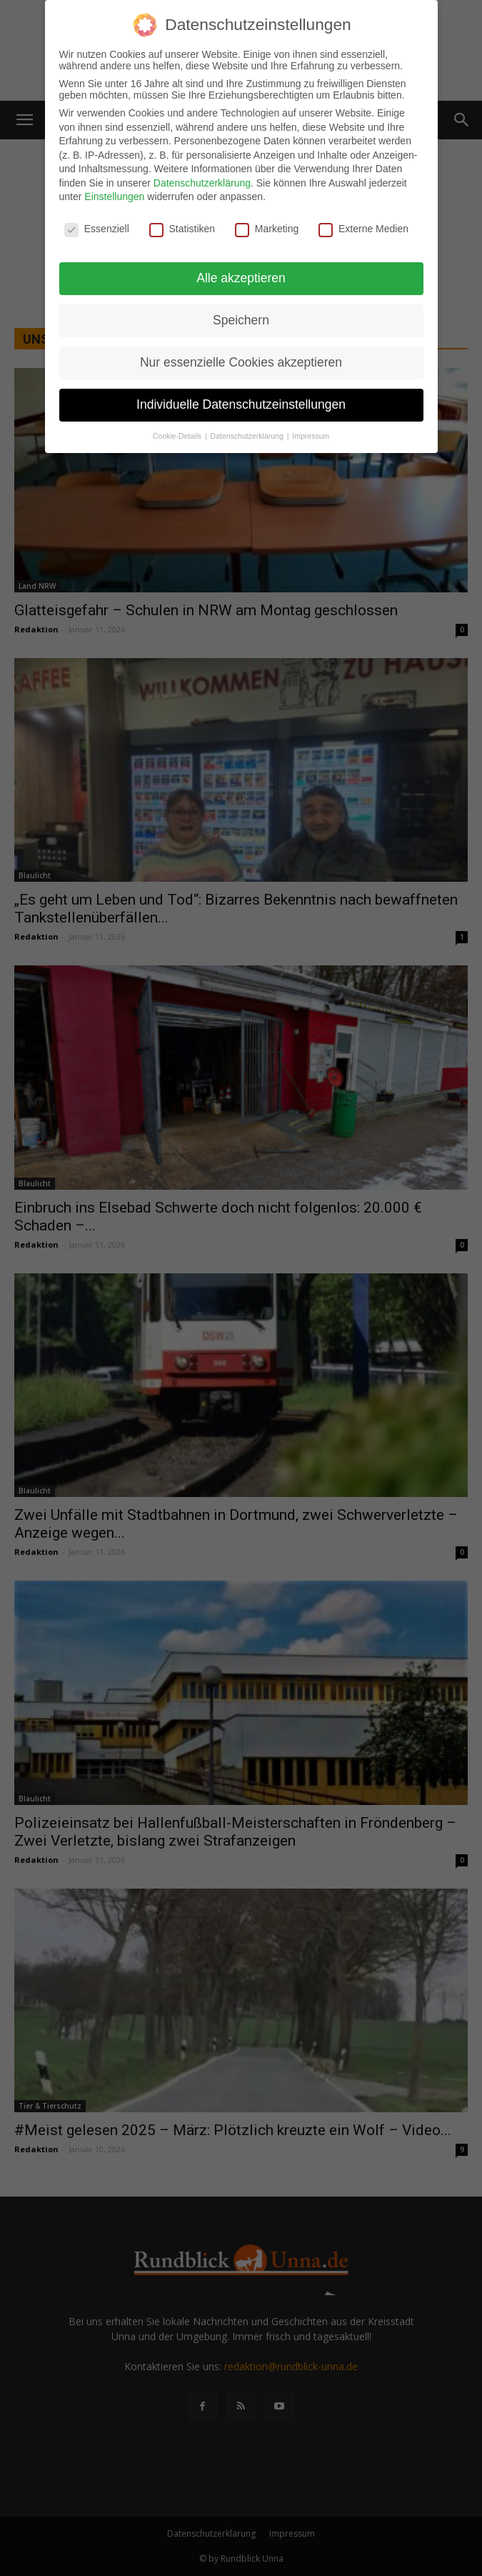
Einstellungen (114, 196)
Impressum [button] (310, 436)
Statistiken (182, 228)
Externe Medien (363, 228)
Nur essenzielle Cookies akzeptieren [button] (241, 362)
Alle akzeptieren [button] (241, 278)
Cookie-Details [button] (178, 436)
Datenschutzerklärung (202, 183)
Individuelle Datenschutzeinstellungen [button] (241, 404)
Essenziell (96, 228)
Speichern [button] (241, 320)
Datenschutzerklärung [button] (248, 436)
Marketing (266, 228)
